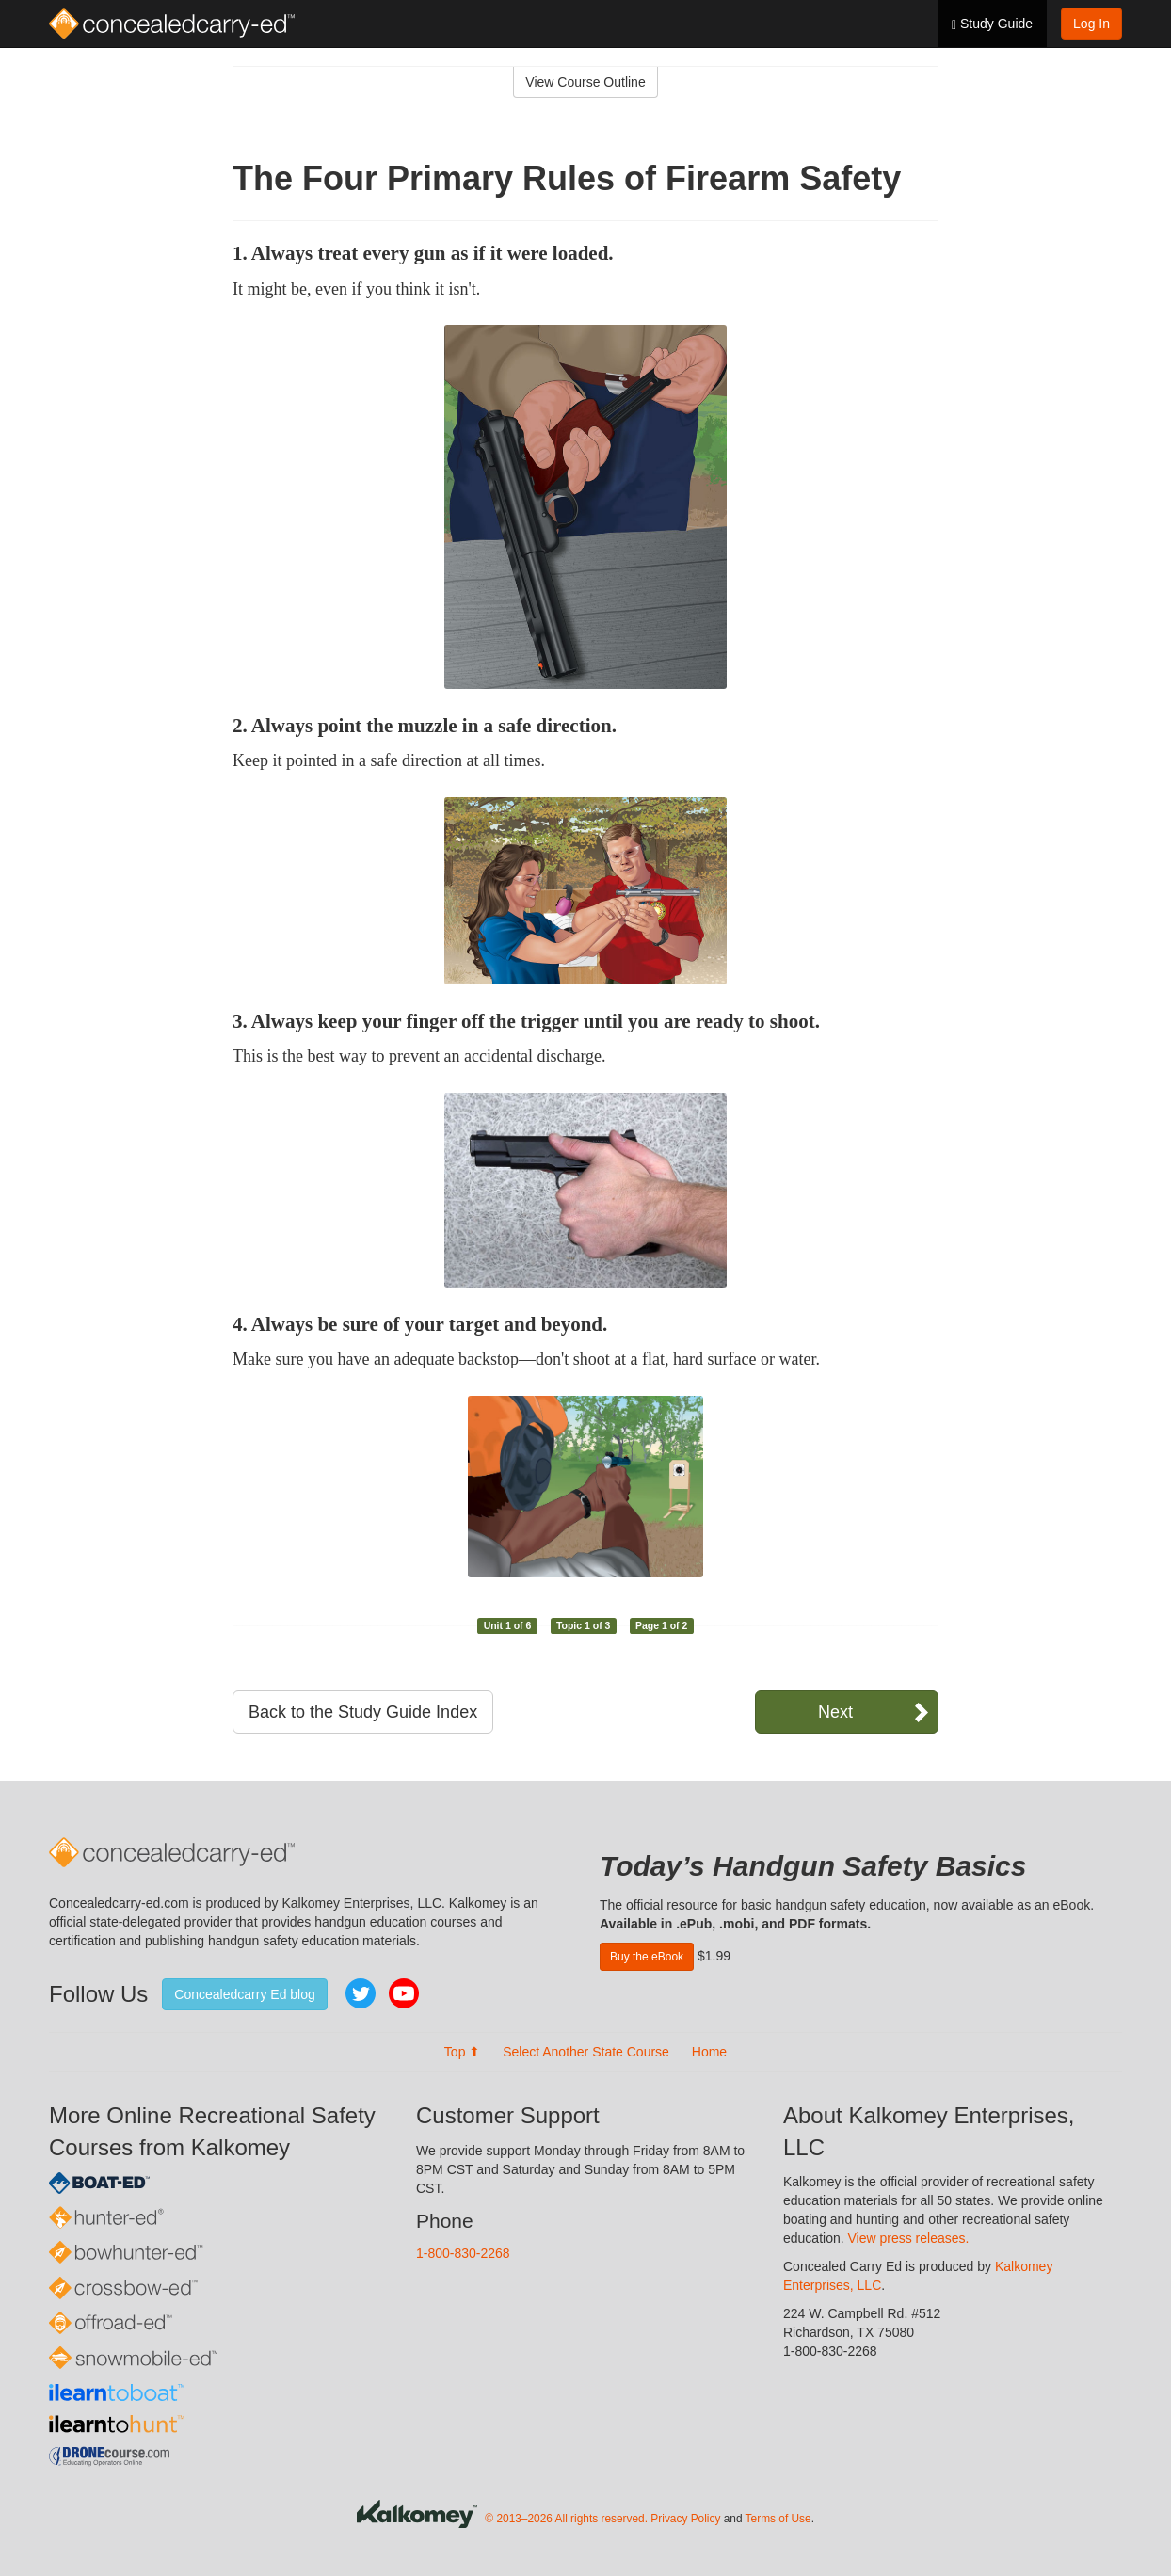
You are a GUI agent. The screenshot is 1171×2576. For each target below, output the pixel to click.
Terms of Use (778, 2518)
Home (709, 2051)
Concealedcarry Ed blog (244, 1994)
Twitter (360, 1993)
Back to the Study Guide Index (363, 1712)
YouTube (404, 1993)
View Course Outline (585, 81)
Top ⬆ (462, 2051)
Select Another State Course (586, 2051)
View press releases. (909, 2238)
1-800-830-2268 (463, 2253)
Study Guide (992, 24)
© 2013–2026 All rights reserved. (566, 2518)
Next (835, 1712)
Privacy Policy (685, 2518)
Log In (1091, 23)
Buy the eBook (646, 1956)
